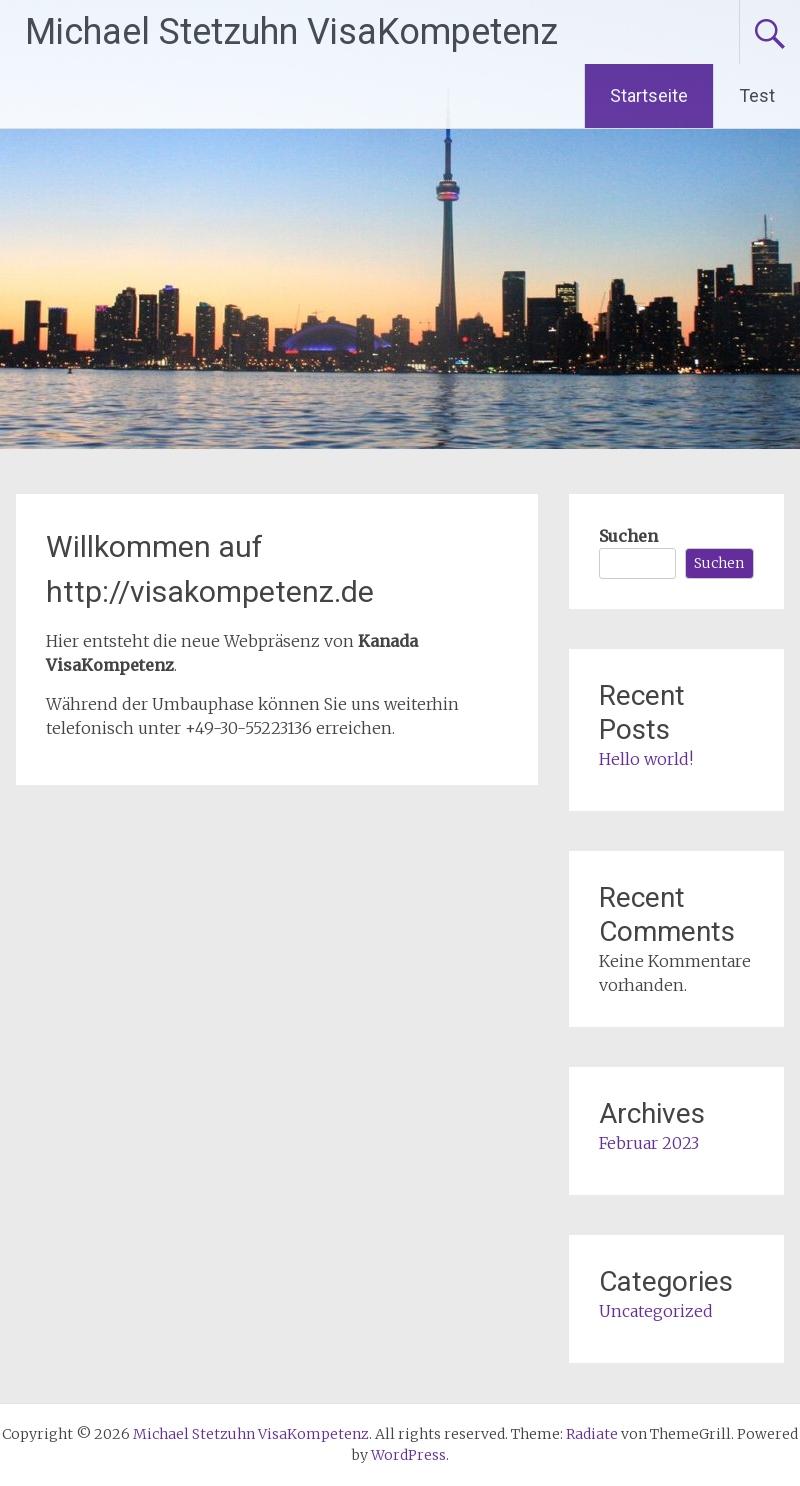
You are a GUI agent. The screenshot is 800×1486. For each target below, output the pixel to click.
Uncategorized (656, 1311)
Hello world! (646, 759)
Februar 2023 (649, 1143)
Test (757, 95)
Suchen (628, 536)
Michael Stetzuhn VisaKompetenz (291, 32)
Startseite (649, 95)
